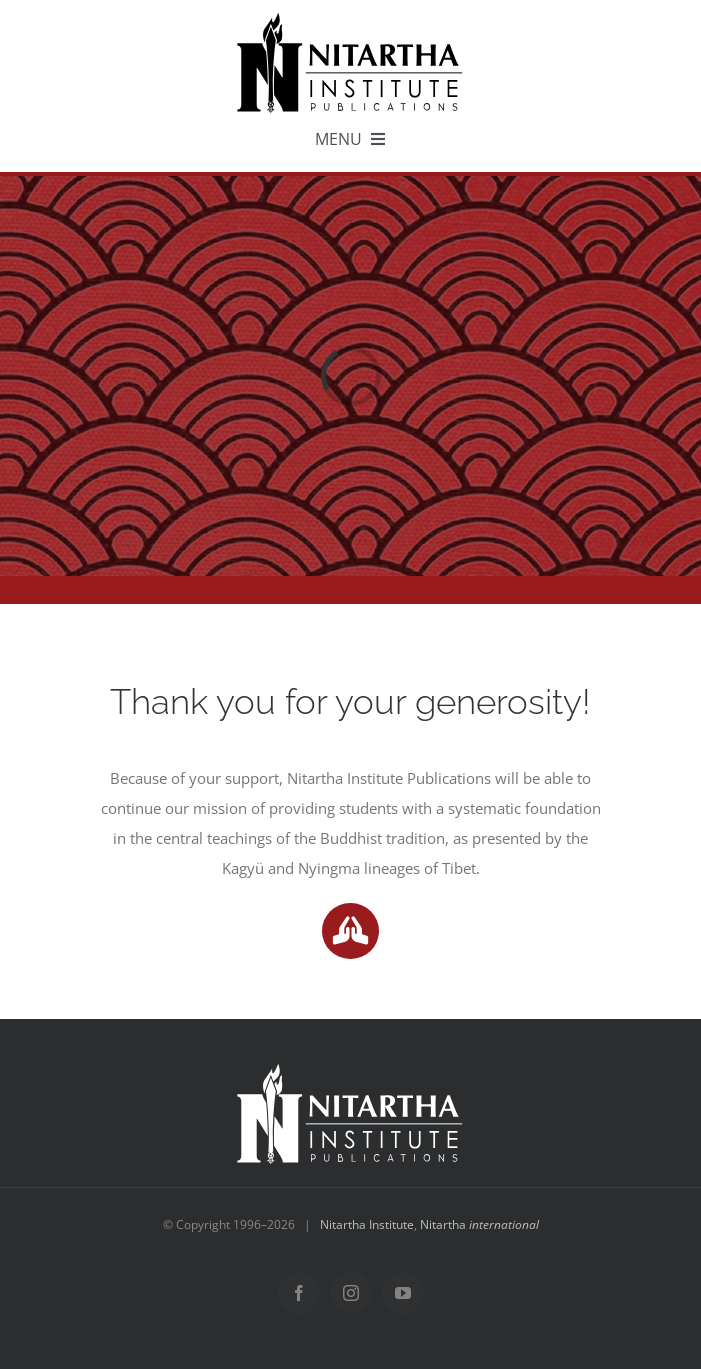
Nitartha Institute (367, 1224)
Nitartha (479, 1224)
